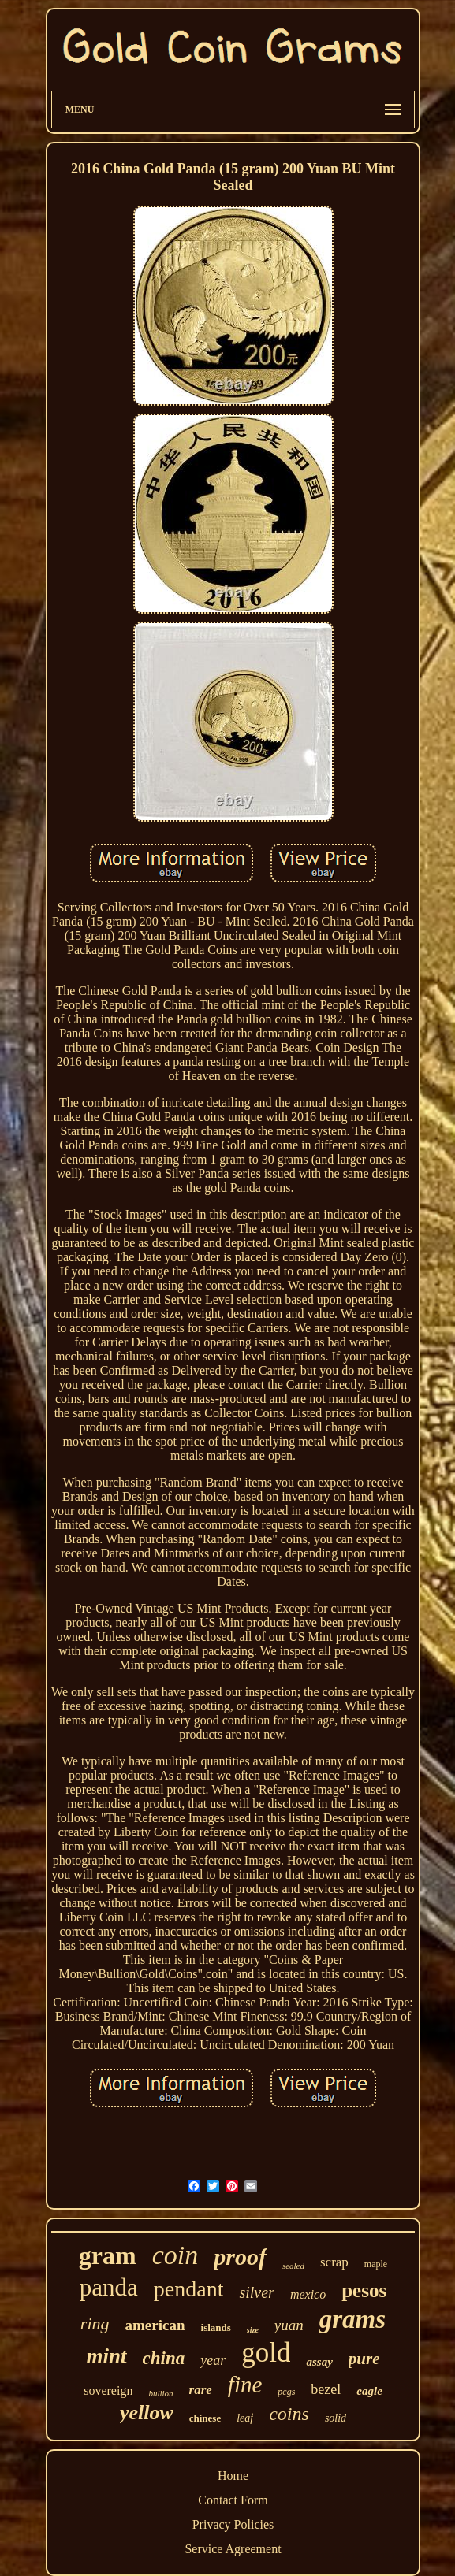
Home (233, 2475)
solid (335, 2418)
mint (107, 2356)
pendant (189, 2289)
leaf (245, 2418)
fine (245, 2384)
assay (319, 2361)
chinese (205, 2418)
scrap (334, 2262)
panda (109, 2287)
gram (107, 2255)
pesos (363, 2290)
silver (256, 2292)
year (213, 2360)
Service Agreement (233, 2549)
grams (352, 2319)
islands (216, 2327)
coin (175, 2255)
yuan (289, 2325)
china (164, 2358)
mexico (308, 2294)
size (253, 2329)
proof (240, 2257)
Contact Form (232, 2500)
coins (289, 2413)
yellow (146, 2412)
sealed (293, 2265)
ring (95, 2323)
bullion (160, 2393)
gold (265, 2352)
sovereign (108, 2390)
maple (375, 2264)
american (155, 2325)
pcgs (286, 2391)
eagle (369, 2391)
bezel (326, 2389)
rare (200, 2389)
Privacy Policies (233, 2524)
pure (364, 2358)
